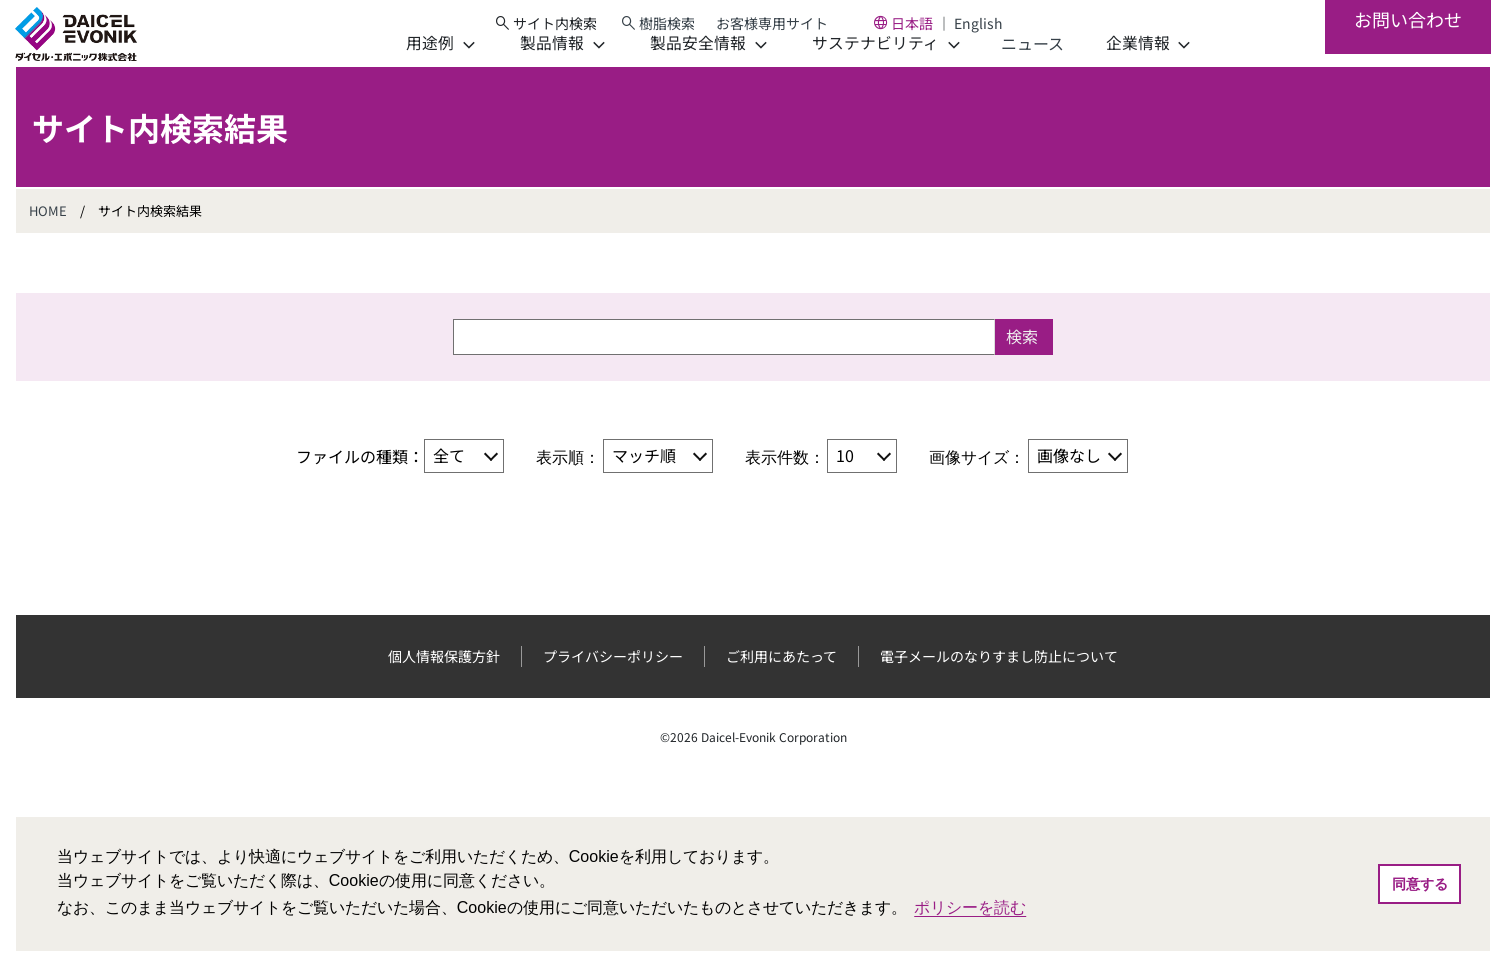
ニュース (1000, 76)
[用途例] (408, 76)
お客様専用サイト (791, 30)
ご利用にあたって (781, 689)
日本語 (931, 30)
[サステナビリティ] (853, 76)
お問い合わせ (1407, 50)
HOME (48, 243)
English (997, 30)
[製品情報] (530, 76)
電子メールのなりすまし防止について (999, 689)
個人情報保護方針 (444, 689)
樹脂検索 (686, 30)
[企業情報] (1116, 76)
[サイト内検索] (563, 30)
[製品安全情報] (676, 76)
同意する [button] (1420, 884)
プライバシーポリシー (613, 689)
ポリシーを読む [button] (970, 907)
